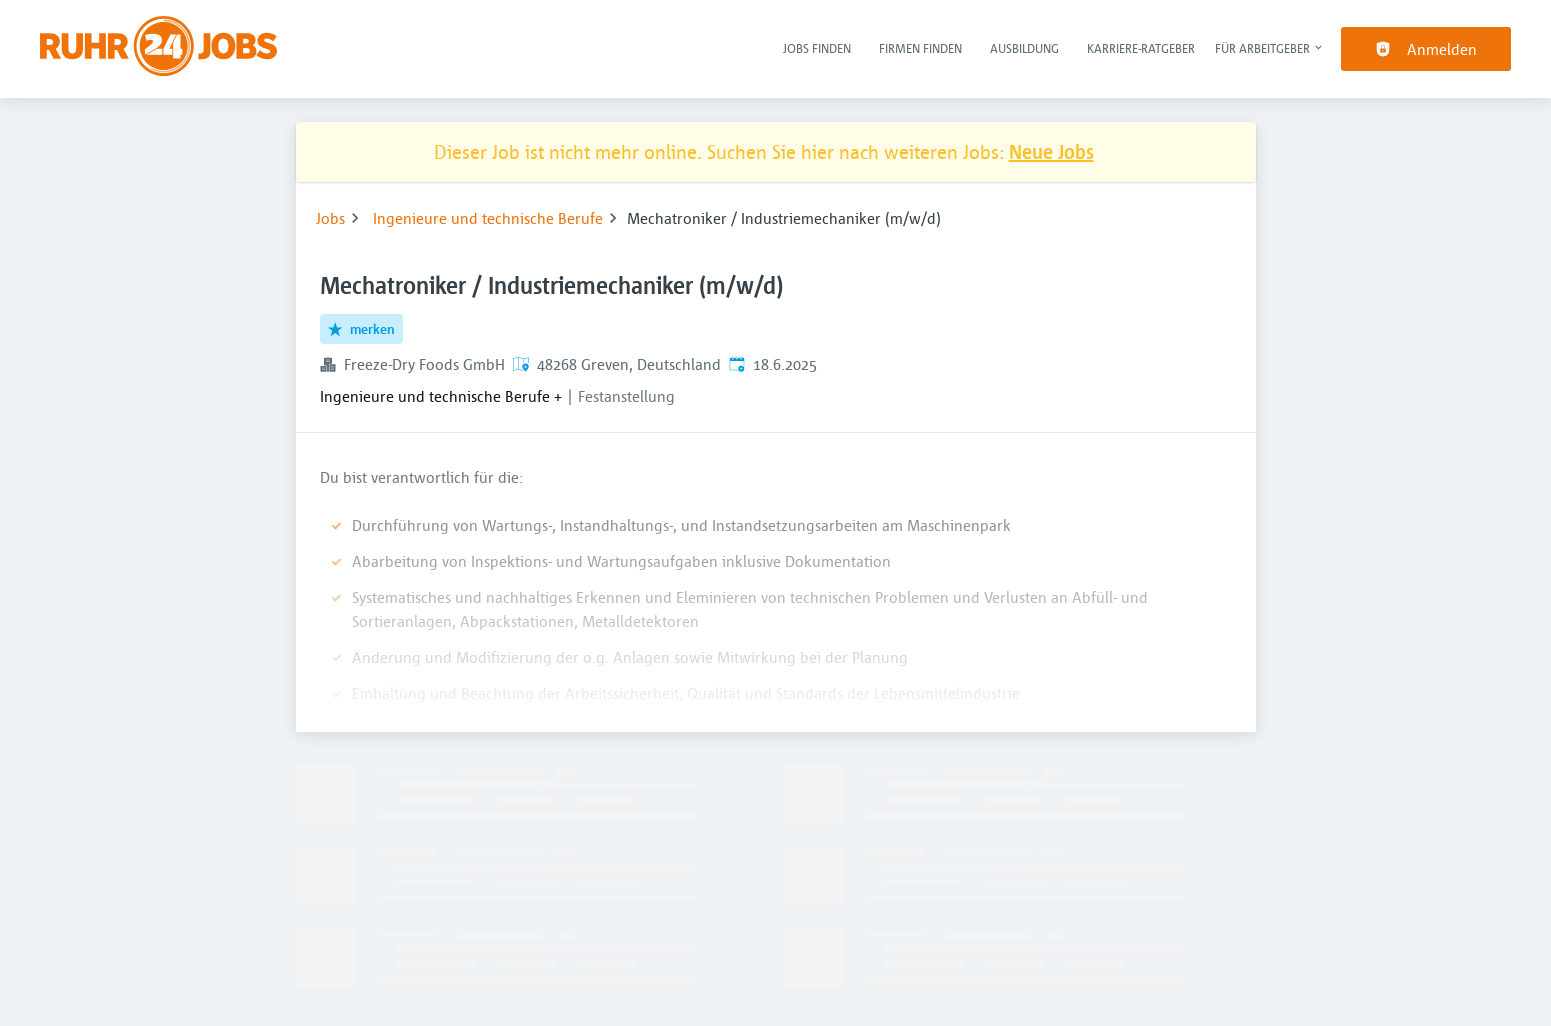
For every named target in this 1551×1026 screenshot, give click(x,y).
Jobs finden (817, 48)
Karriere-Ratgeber (1141, 48)
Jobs (330, 218)
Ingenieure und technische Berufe (488, 218)
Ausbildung (1024, 48)
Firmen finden (920, 48)
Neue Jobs (1051, 151)
